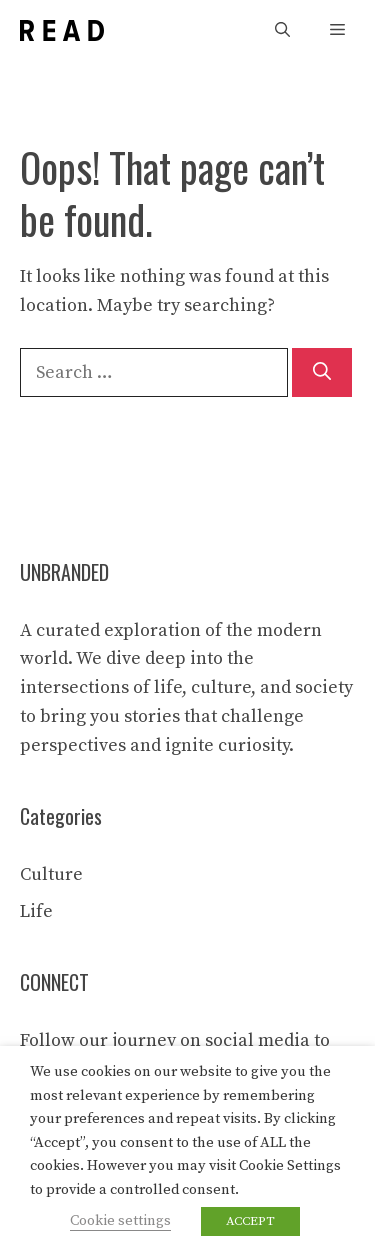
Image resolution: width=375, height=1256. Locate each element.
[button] (282, 30)
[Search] (322, 372)
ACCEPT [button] (250, 1221)
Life (36, 911)
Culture (51, 874)
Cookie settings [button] (120, 1221)
